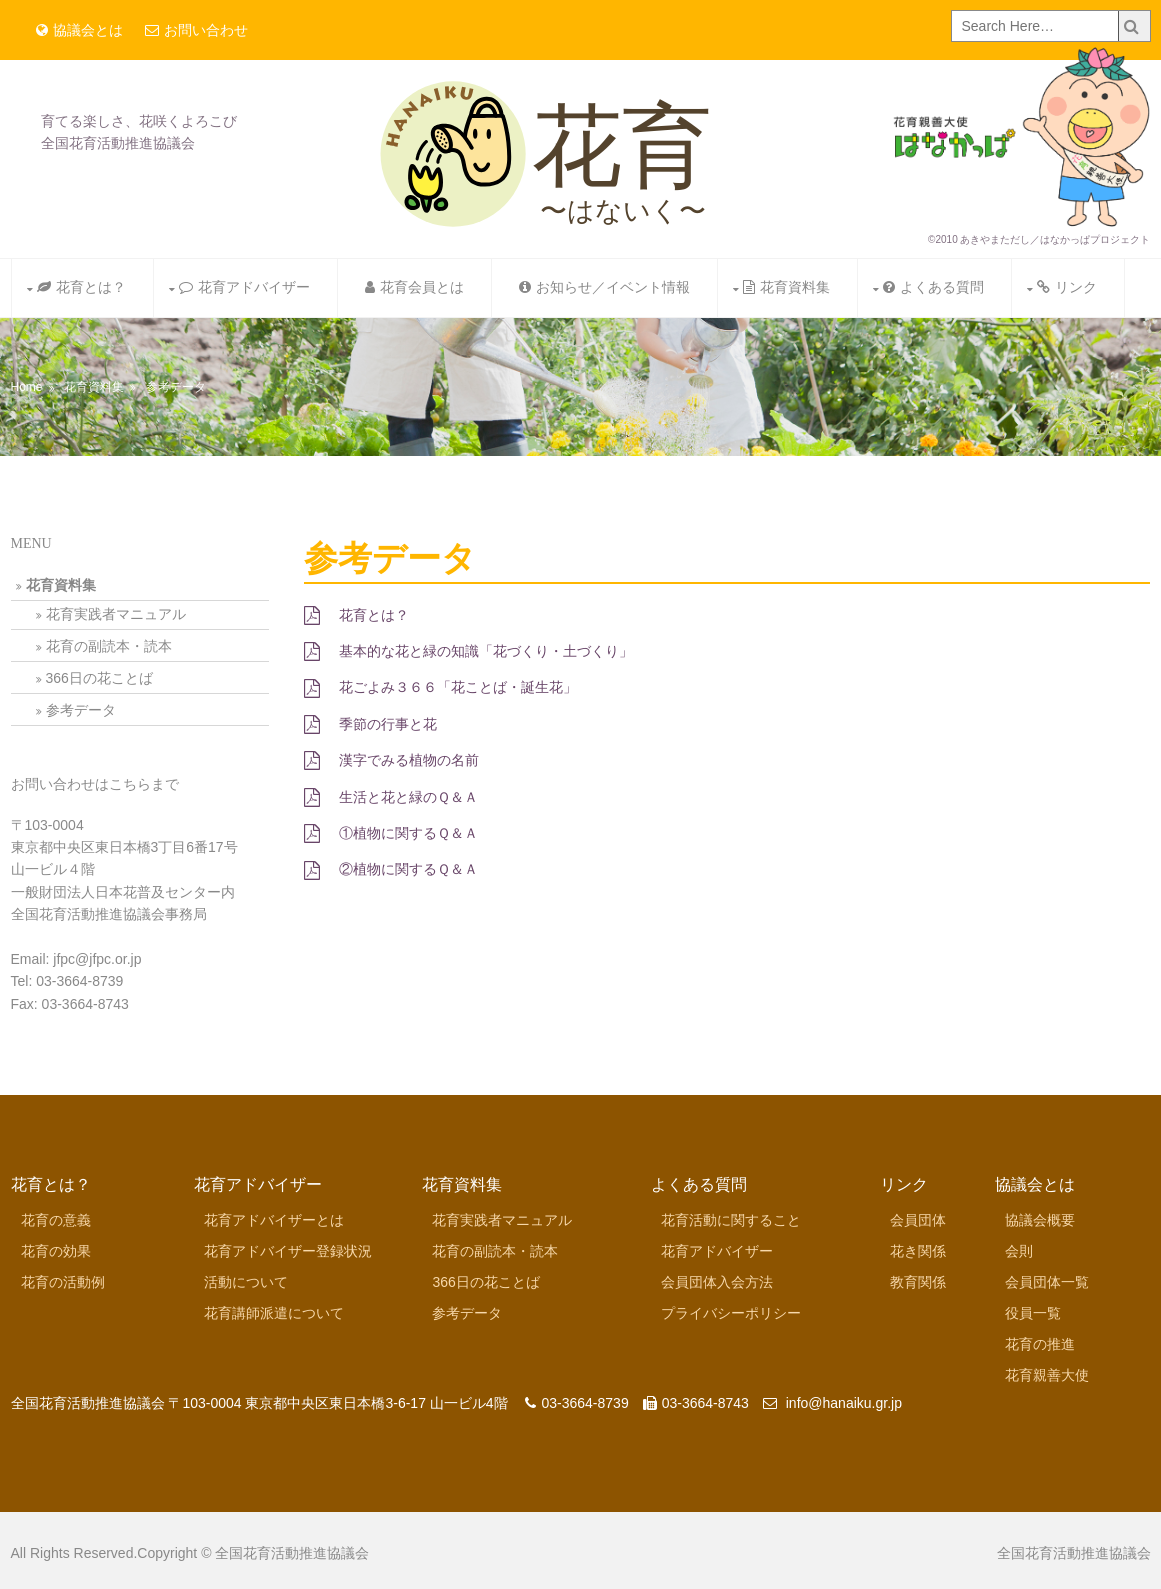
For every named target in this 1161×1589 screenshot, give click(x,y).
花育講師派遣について (274, 1313)
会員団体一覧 (1047, 1282)
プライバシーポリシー (731, 1313)
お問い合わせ (196, 30)
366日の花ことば (99, 678)
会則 (1019, 1251)
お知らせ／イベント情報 (604, 287)
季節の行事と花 (370, 724)
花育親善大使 (1047, 1375)
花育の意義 (56, 1220)
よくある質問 (933, 287)
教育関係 (918, 1282)
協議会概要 (1040, 1220)
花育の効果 (56, 1251)
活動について (246, 1282)
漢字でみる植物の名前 (391, 760)
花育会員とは (414, 287)
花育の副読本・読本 (109, 646)
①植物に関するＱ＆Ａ (391, 833)
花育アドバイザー (244, 287)
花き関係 (918, 1251)
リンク (1067, 287)
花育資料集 (786, 287)
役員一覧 (1033, 1313)
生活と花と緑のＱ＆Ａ (391, 797)
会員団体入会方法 (717, 1282)
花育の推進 (1040, 1344)
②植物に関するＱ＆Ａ (391, 869)
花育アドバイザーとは (274, 1220)
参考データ (176, 387)
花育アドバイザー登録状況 (288, 1251)
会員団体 (918, 1220)
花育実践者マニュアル (116, 614)
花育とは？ (81, 287)
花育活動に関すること (731, 1220)
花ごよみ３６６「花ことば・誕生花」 (440, 687)
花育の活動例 (63, 1282)
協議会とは (79, 30)
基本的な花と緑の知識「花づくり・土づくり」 (468, 651)
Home (27, 387)
